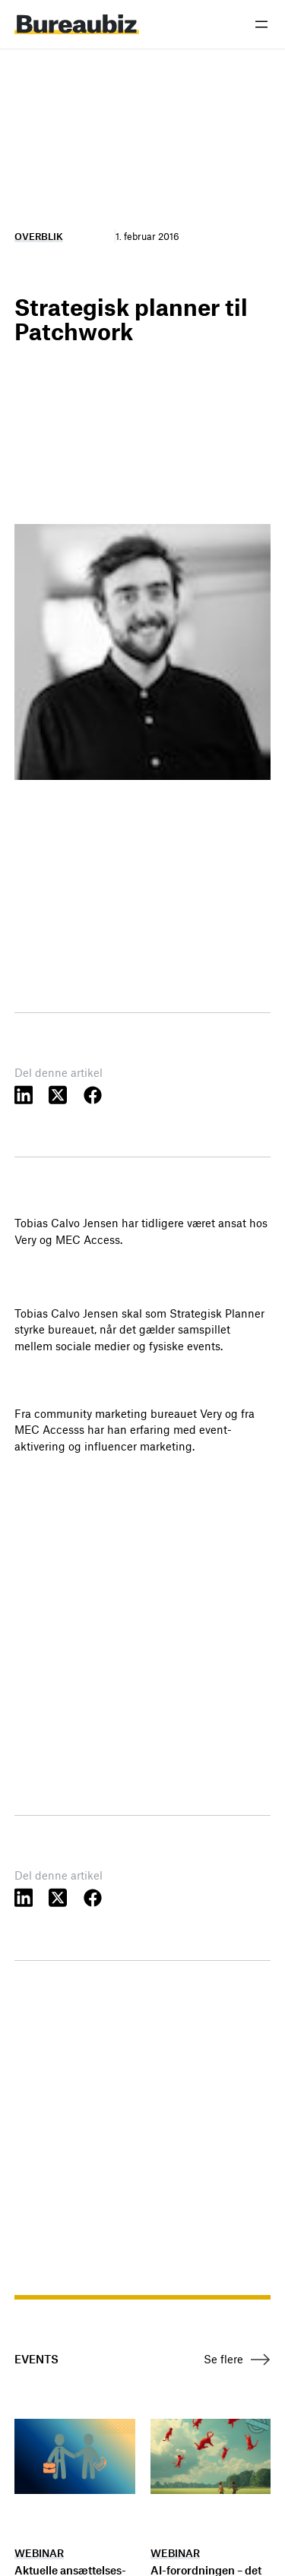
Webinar (39, 2552)
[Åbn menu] (261, 24)
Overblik (38, 236)
